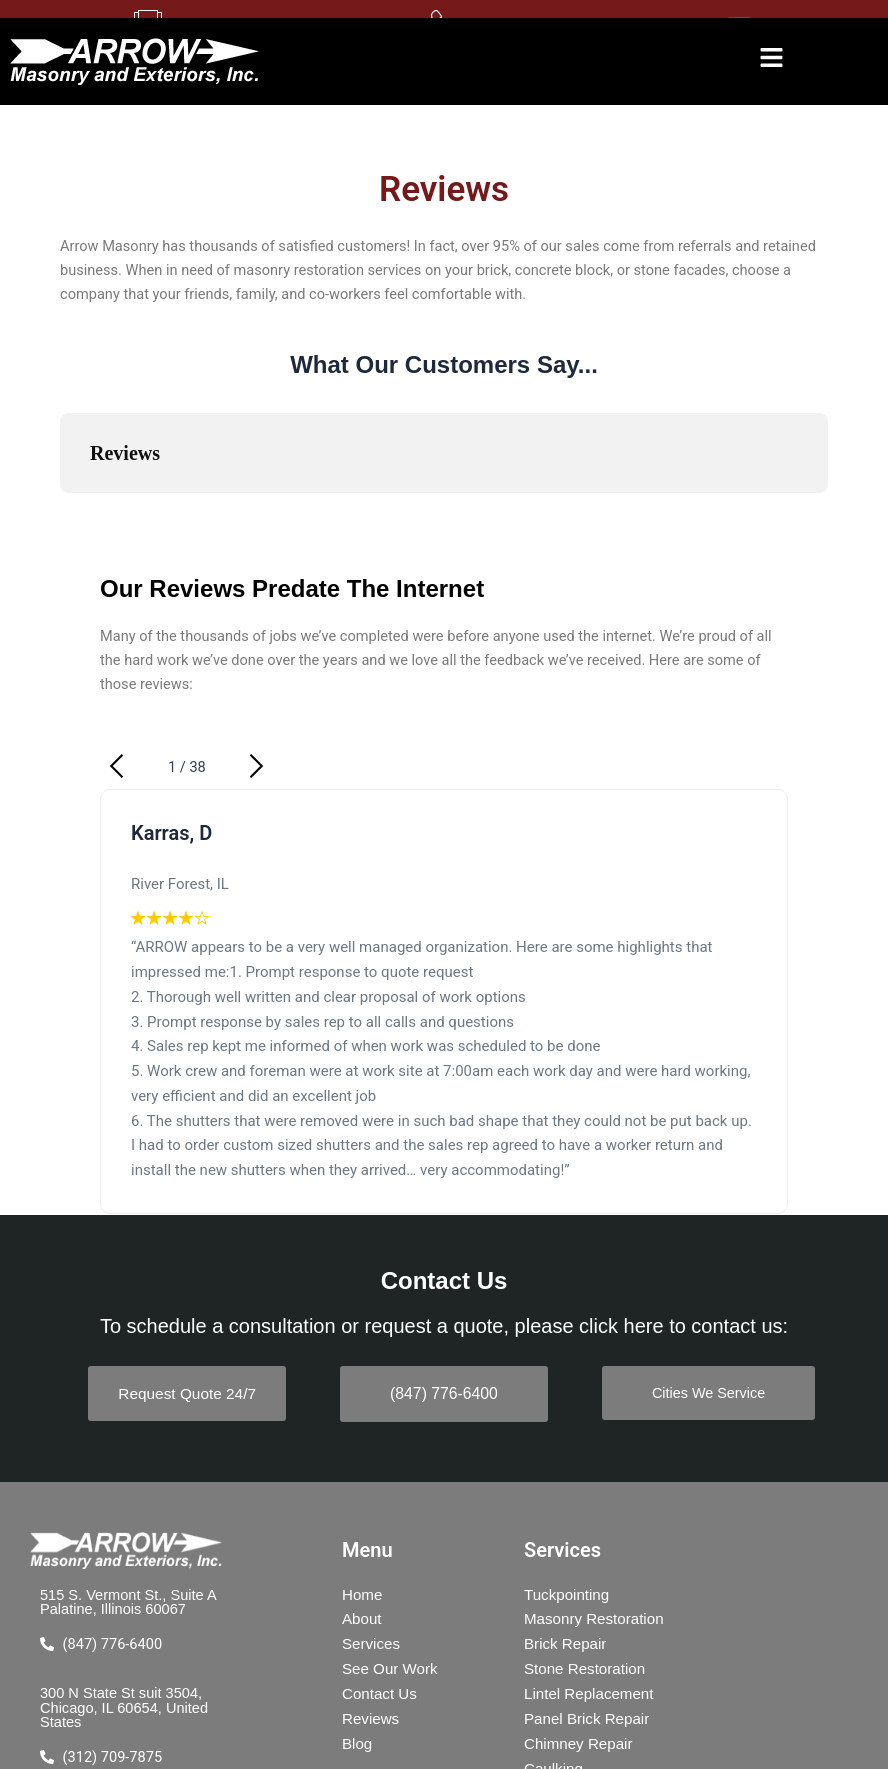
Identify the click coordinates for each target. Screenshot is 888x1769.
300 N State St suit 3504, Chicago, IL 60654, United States (124, 1709)
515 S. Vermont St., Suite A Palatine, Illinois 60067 (128, 1604)
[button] (771, 61)
